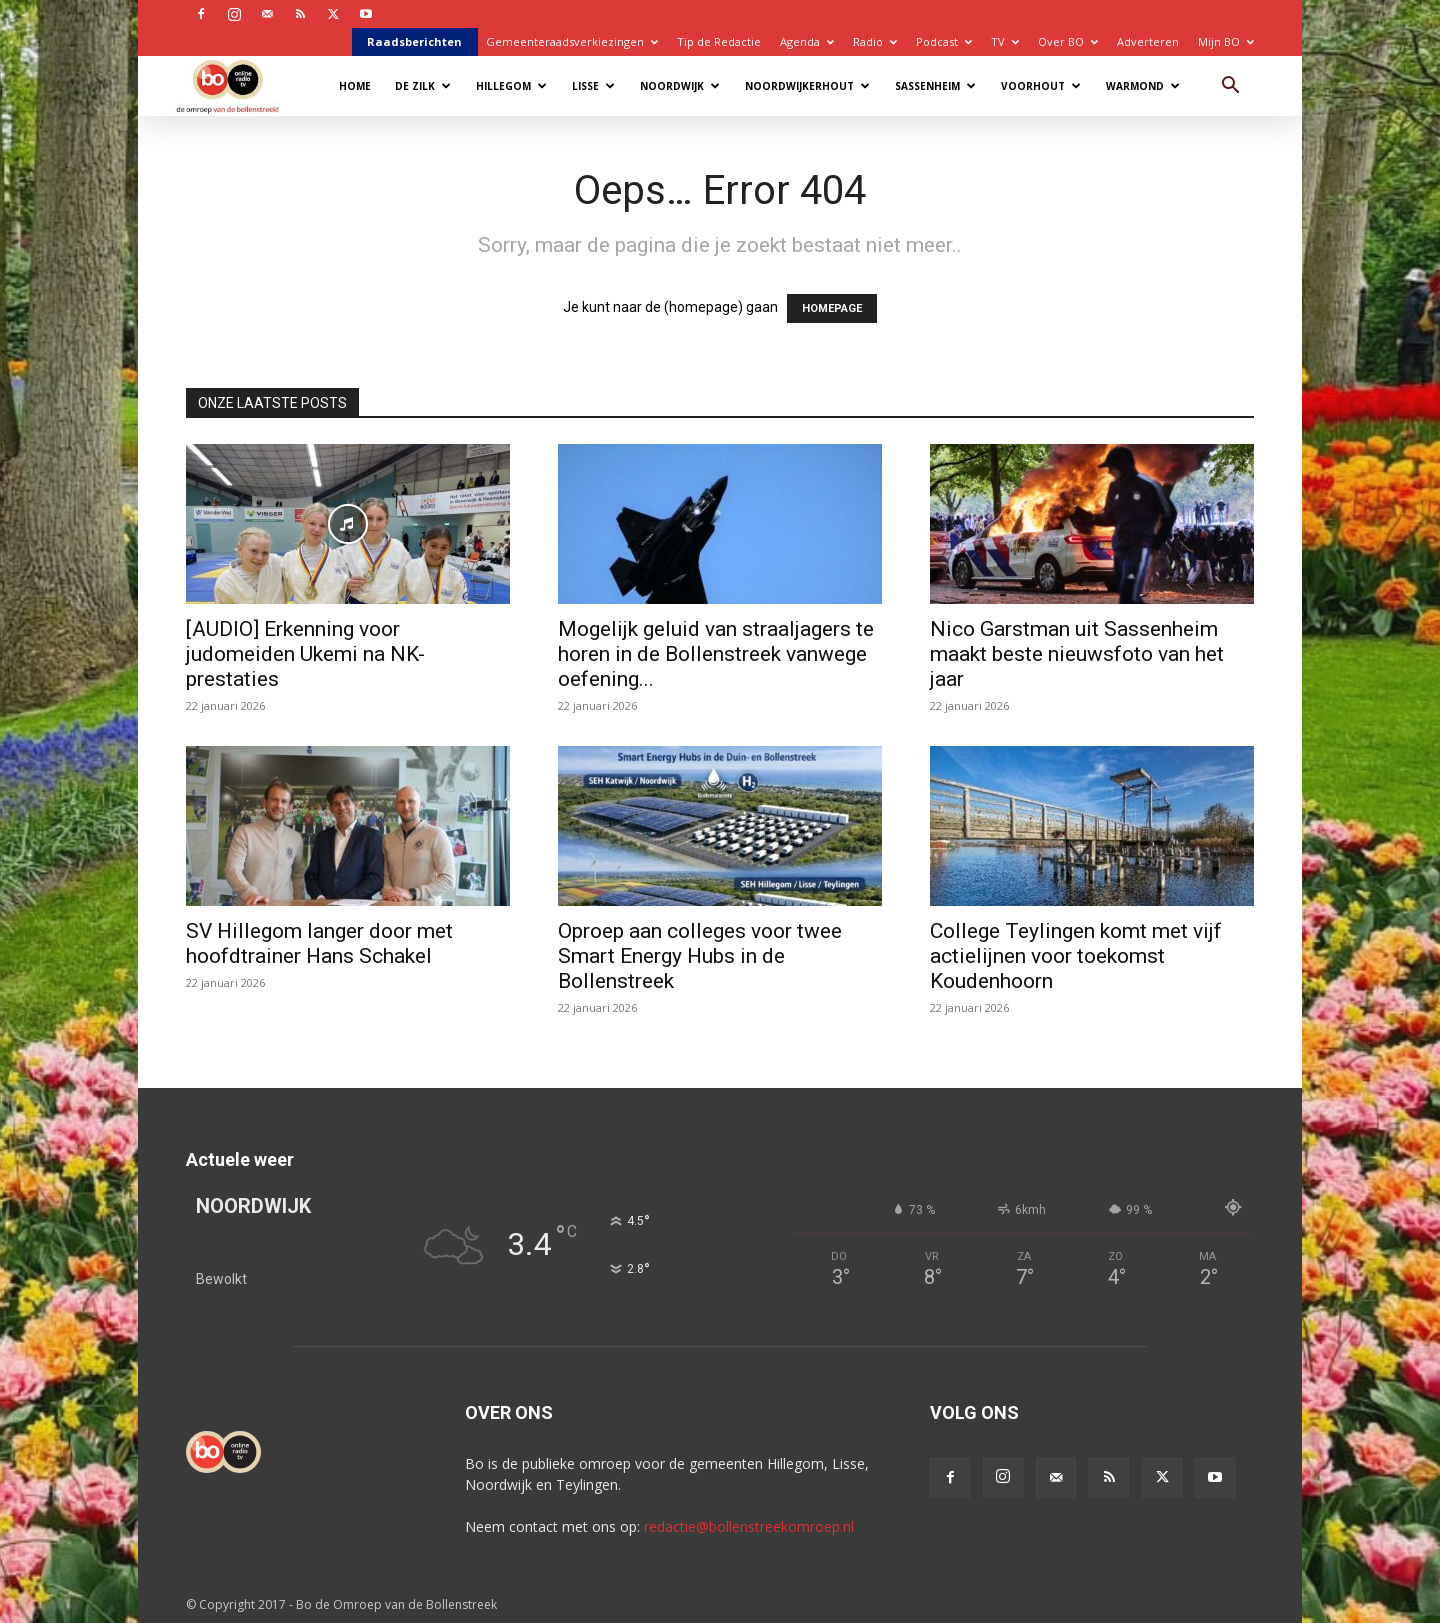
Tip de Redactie (719, 41)
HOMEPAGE (832, 308)
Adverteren (1148, 41)
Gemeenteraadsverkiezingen (572, 41)
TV (1005, 41)
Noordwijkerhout (807, 86)
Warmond (1143, 86)
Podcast (944, 41)
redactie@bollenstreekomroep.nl (749, 1526)
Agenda (807, 41)
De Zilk (423, 86)
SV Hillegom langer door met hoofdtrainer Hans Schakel (319, 943)
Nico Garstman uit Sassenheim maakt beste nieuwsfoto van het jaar (1077, 654)
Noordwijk (680, 86)
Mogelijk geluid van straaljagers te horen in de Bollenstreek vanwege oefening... (716, 654)
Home (355, 86)
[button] (1230, 87)
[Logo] (237, 85)
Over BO (1068, 41)
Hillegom (511, 86)
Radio (875, 41)
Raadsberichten (414, 41)
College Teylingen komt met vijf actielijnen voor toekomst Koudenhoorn (1076, 956)
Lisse (593, 86)
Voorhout (1041, 86)
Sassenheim (935, 86)
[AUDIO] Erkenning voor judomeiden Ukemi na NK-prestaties (305, 654)
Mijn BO (1226, 41)
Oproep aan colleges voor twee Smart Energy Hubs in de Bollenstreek (700, 956)
